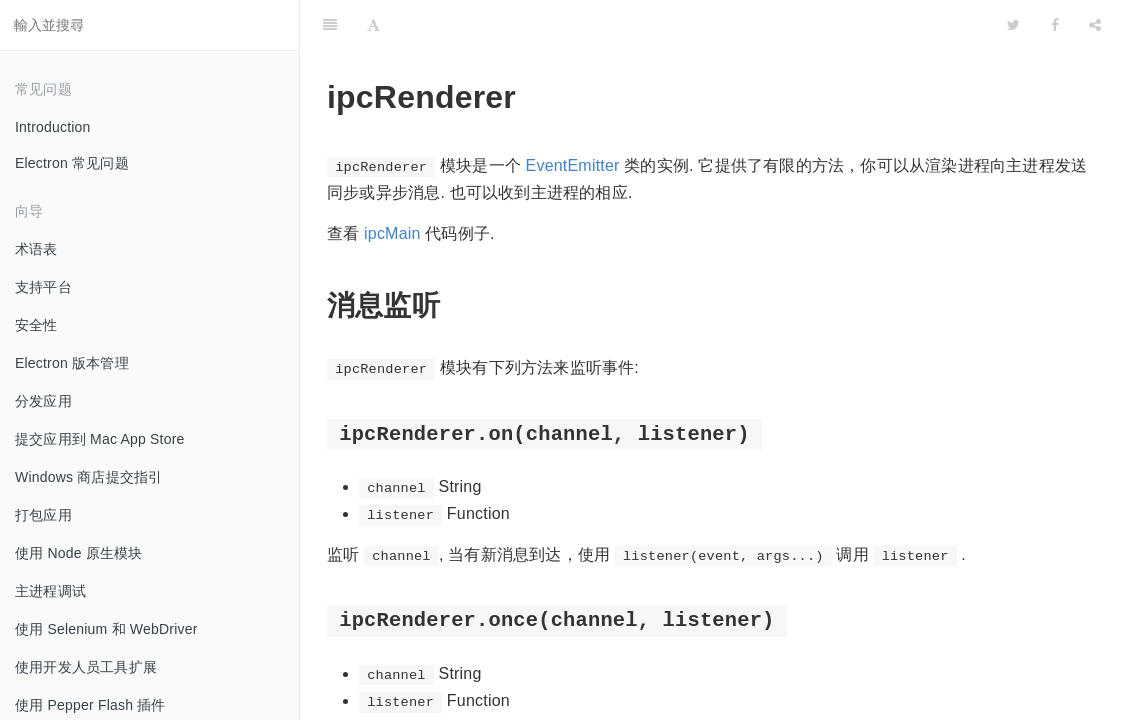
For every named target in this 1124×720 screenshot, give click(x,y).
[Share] (1095, 25)
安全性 (36, 325)
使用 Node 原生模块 (79, 553)
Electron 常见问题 (72, 163)
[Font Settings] (373, 25)
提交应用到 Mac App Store (100, 439)
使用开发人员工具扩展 (86, 667)
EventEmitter (573, 165)
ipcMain (392, 233)
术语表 (36, 249)
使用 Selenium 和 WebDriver (106, 629)
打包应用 (43, 515)
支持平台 (43, 287)
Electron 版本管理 (72, 363)
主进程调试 (50, 591)
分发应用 (43, 401)
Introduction (53, 127)
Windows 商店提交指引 (88, 477)
